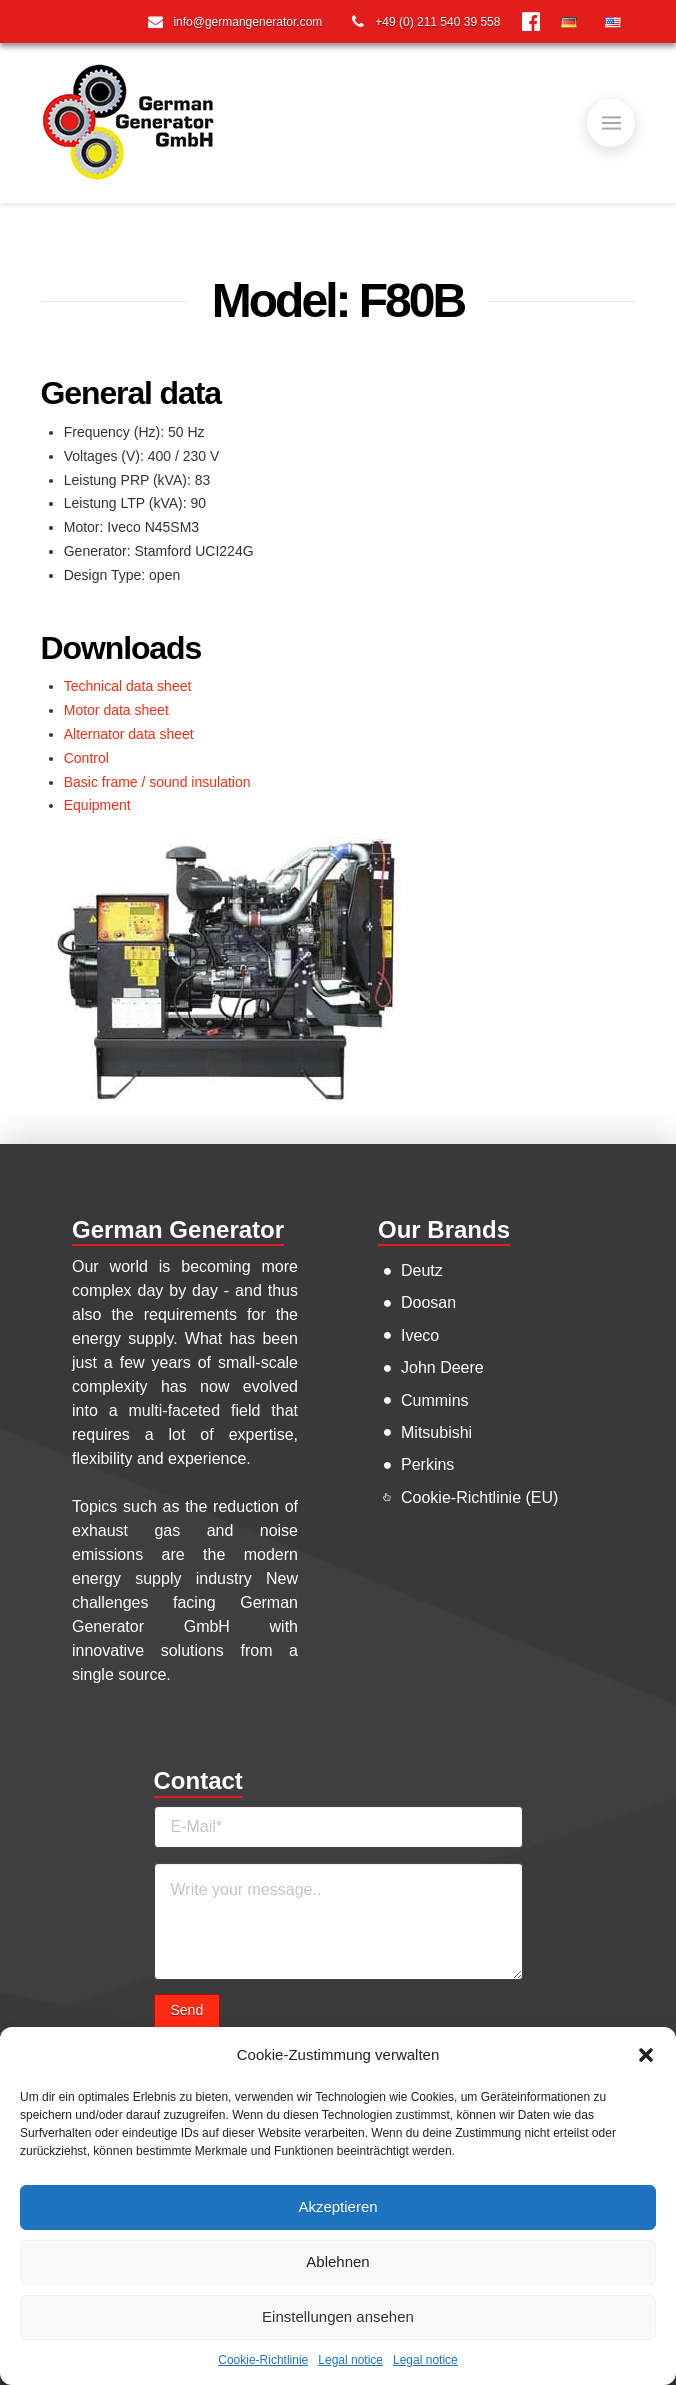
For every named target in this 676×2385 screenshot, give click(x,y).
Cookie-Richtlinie (263, 2360)
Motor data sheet (116, 710)
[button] (646, 2055)
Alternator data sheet (129, 734)
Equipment (97, 805)
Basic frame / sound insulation (157, 782)
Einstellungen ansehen (338, 2316)
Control (86, 758)
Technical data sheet (128, 686)
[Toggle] (611, 123)
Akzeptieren (337, 2206)
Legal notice (350, 2360)
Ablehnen (337, 2261)
